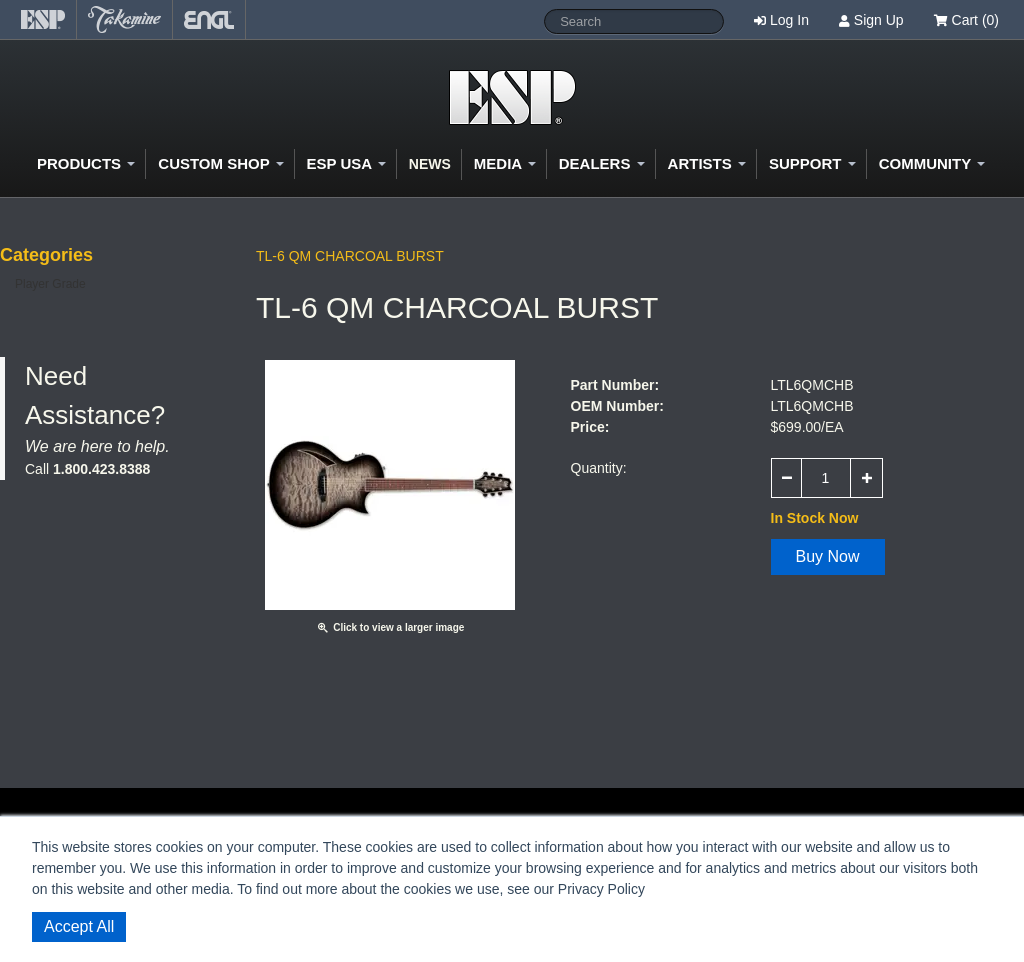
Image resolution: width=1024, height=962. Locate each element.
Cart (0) (966, 20)
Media (505, 163)
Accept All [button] (79, 926)
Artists (707, 163)
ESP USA (346, 163)
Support (812, 163)
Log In (789, 20)
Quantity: (599, 468)
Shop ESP (512, 97)
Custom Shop (220, 163)
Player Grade (50, 284)
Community (932, 163)
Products (86, 163)
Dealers (602, 163)
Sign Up (879, 20)
